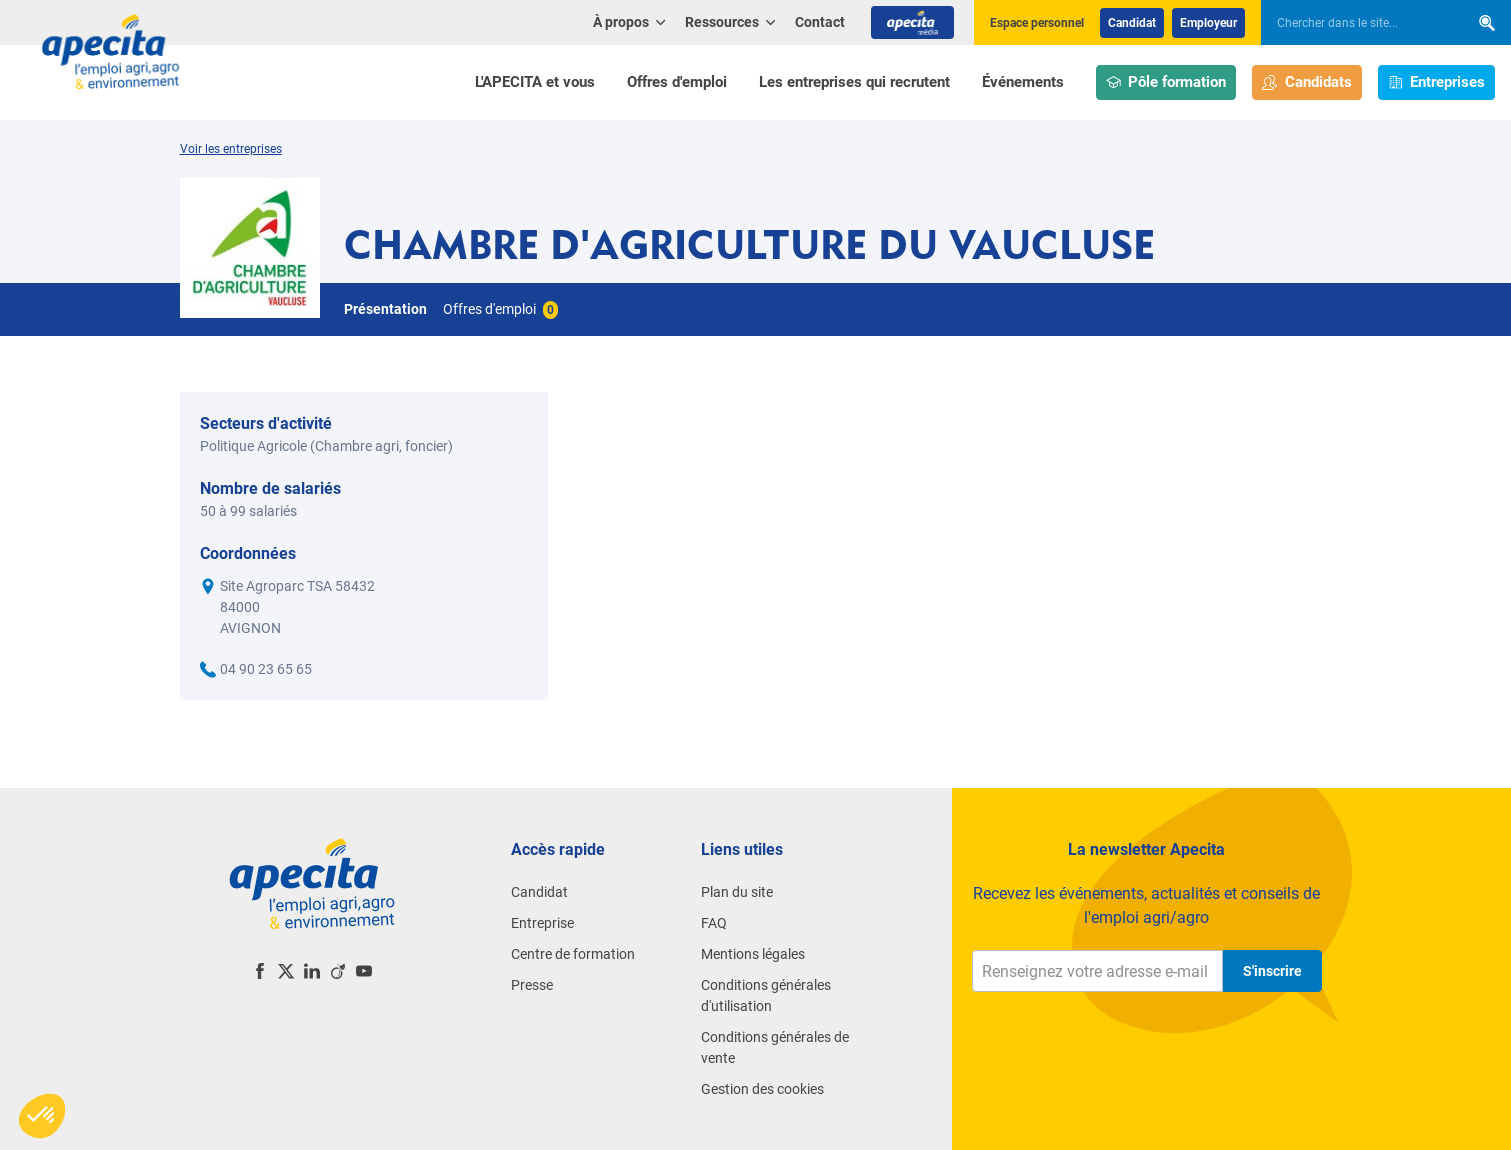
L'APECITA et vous (535, 82)
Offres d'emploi (677, 82)
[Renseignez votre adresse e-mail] (1097, 971)
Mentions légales (753, 954)
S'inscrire (1272, 971)
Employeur (1208, 23)
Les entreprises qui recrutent (854, 82)
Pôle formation (1166, 82)
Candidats (1307, 82)
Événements (1023, 82)
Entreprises (1437, 82)
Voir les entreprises (231, 149)
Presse (532, 985)
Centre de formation (573, 954)
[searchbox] (1355, 23)
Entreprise (542, 923)
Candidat (1132, 23)
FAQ (714, 923)
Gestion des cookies (762, 1089)
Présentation (385, 309)
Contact (820, 22)
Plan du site (737, 892)
